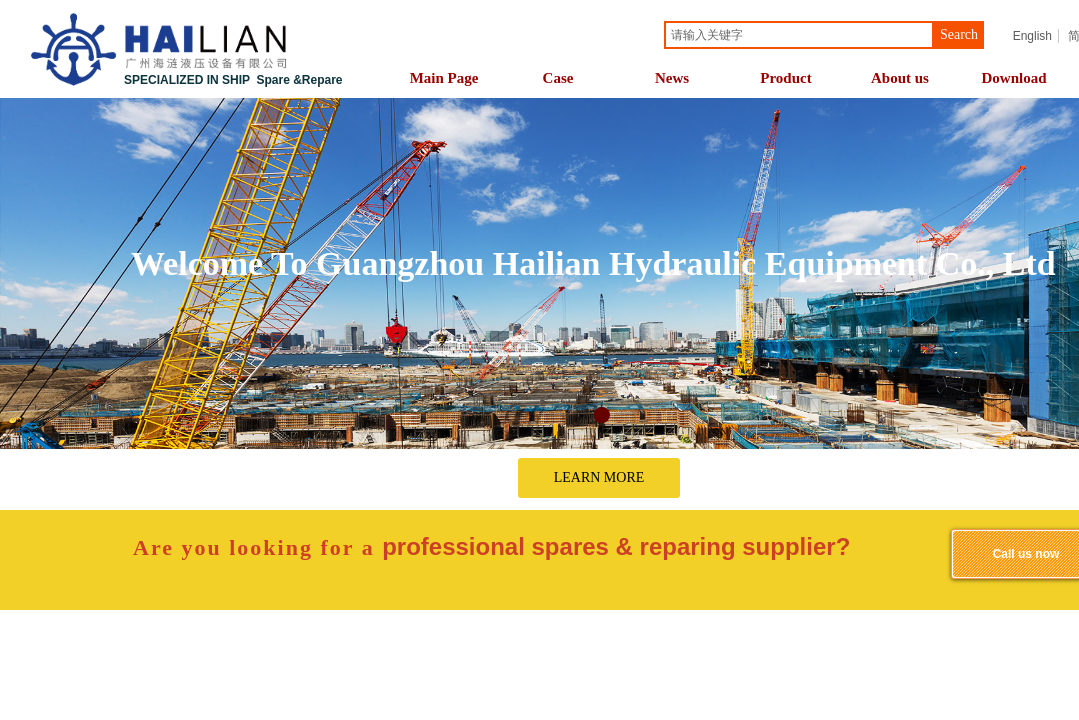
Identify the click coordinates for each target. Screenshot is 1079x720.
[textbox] (799, 35)
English (1032, 36)
